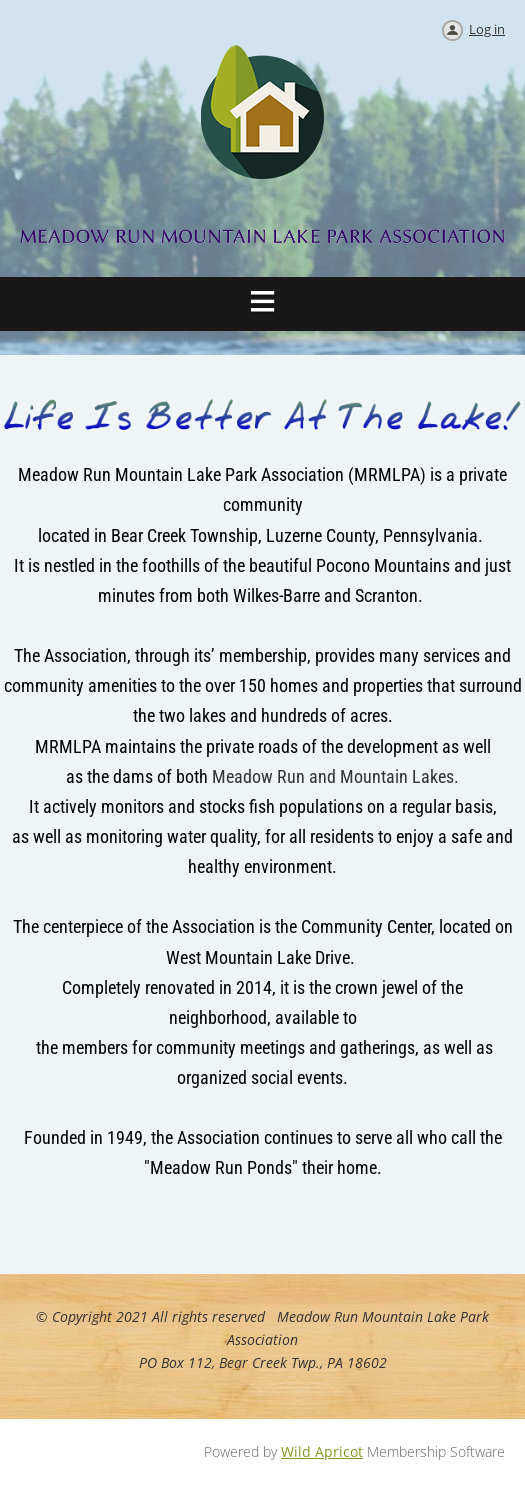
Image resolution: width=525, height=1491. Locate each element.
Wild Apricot (322, 1451)
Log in (487, 29)
